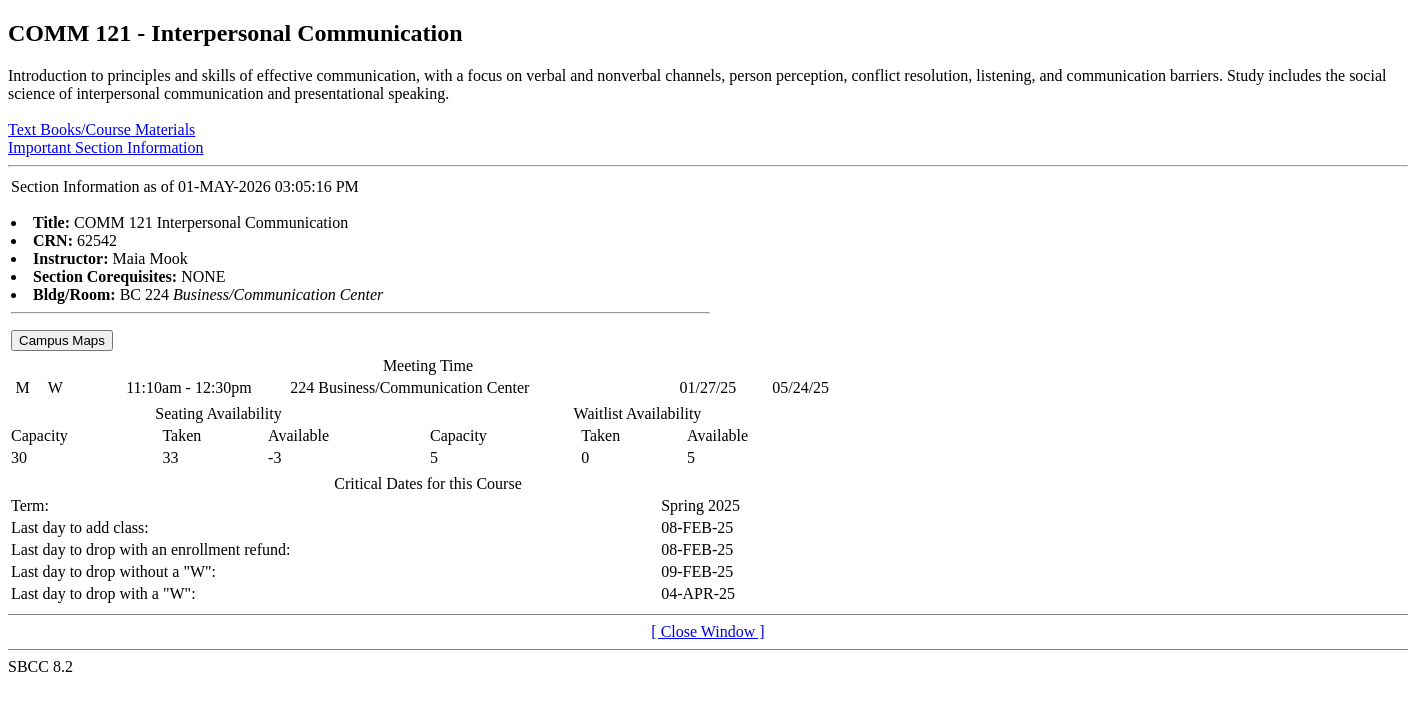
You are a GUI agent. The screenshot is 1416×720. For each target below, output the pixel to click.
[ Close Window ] (707, 631)
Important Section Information (106, 147)
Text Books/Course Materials (101, 129)
